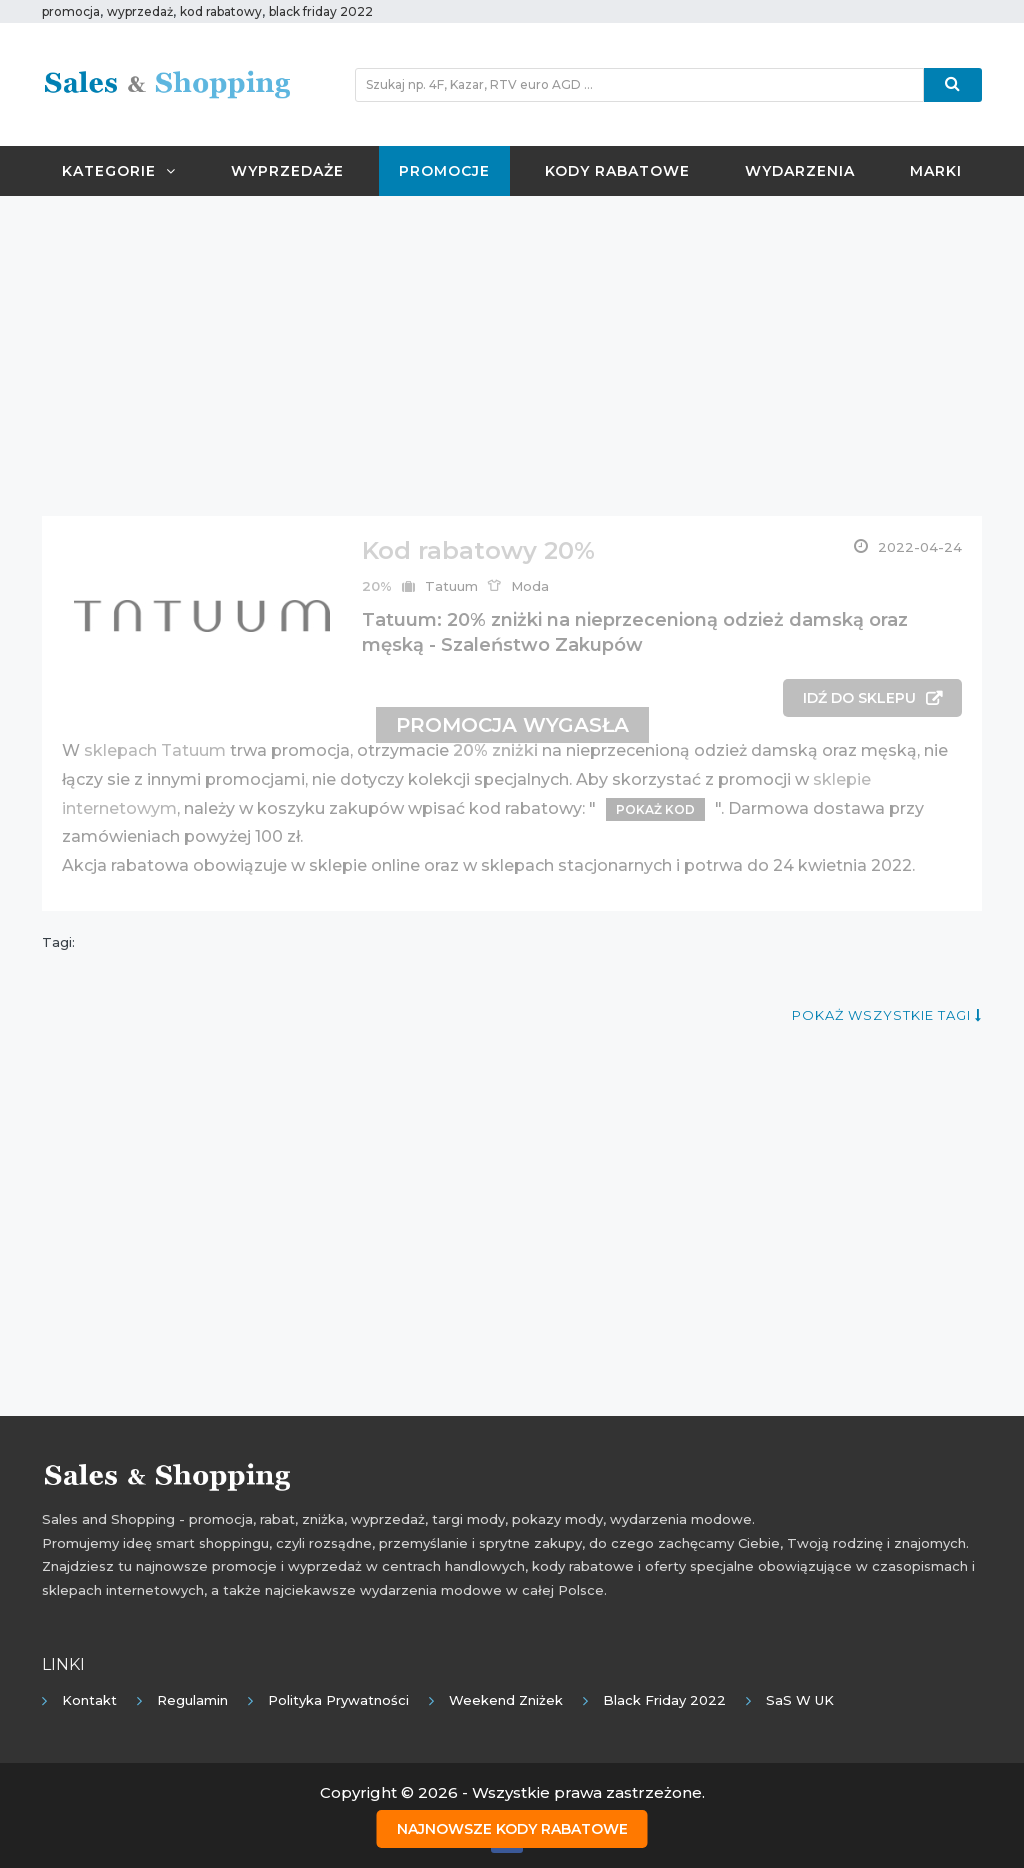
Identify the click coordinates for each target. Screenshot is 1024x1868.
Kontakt (89, 1700)
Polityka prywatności (338, 1700)
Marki (936, 171)
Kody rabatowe (617, 171)
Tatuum (451, 586)
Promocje (444, 171)
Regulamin (192, 1700)
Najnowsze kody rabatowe (512, 1829)
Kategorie (119, 171)
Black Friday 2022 (664, 1700)
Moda (530, 586)
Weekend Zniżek (506, 1700)
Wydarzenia (800, 171)
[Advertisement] (512, 356)
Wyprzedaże (287, 171)
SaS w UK (800, 1700)
